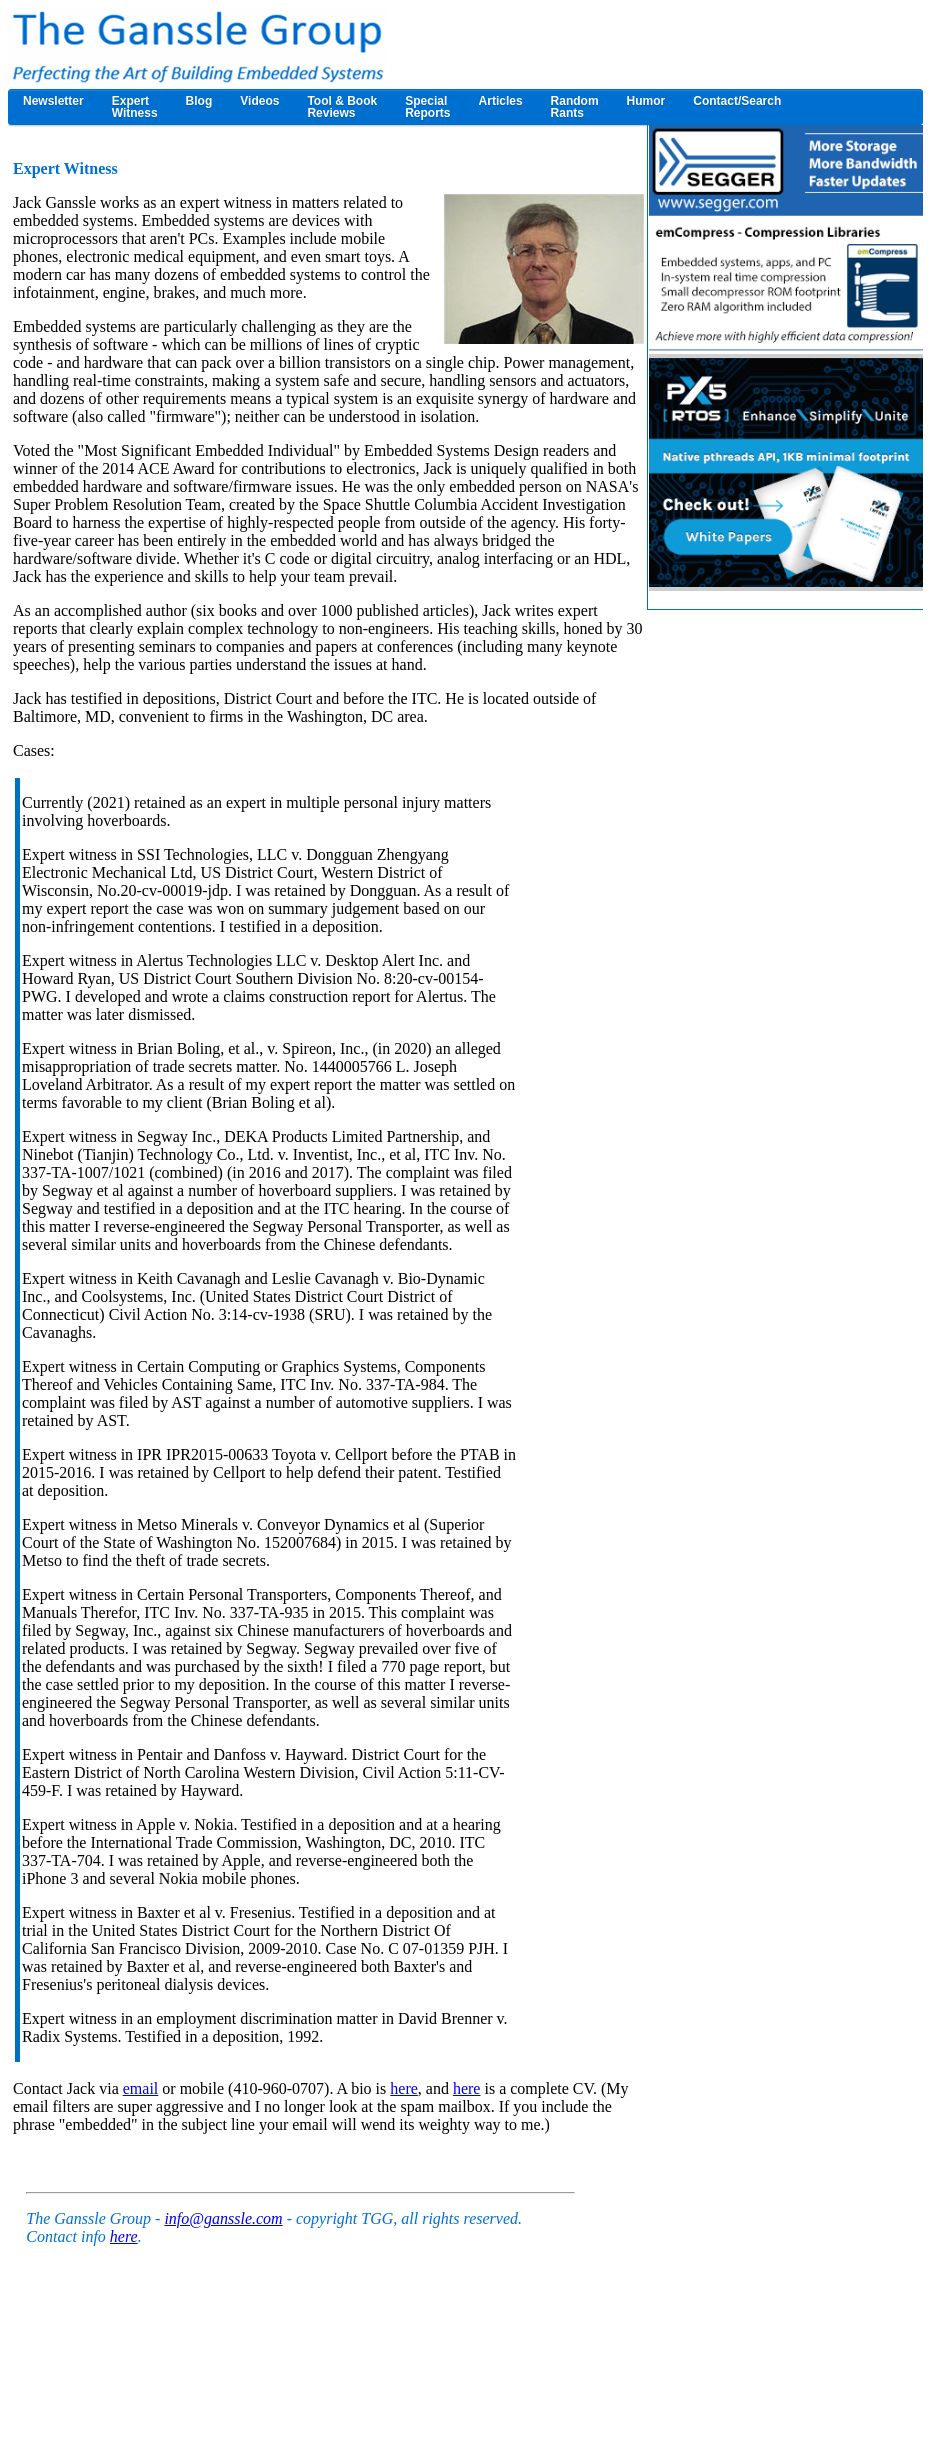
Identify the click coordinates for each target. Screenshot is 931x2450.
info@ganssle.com (223, 2218)
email (141, 2088)
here (404, 2088)
